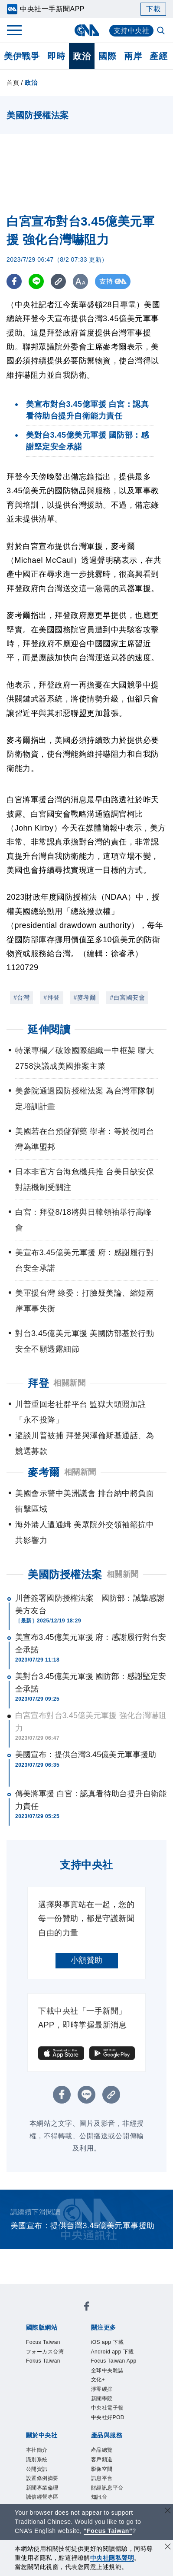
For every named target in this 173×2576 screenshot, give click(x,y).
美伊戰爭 (21, 56)
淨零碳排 (102, 2389)
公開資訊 (37, 2469)
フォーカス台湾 (45, 2352)
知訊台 (99, 2497)
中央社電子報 (107, 2408)
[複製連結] (58, 281)
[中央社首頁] (86, 30)
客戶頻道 (102, 2459)
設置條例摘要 (42, 2478)
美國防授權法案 (65, 1574)
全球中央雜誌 (107, 2370)
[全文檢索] (161, 31)
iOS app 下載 (107, 2342)
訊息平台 (102, 2478)
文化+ (98, 2380)
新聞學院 (102, 2399)
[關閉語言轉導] (168, 2511)
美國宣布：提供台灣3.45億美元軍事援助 (85, 1754)
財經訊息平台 (107, 2488)
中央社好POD (108, 2417)
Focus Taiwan (43, 2342)
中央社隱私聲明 (112, 2557)
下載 (153, 9)
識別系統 (37, 2459)
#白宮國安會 (127, 997)
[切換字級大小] (80, 281)
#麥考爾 (85, 997)
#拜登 (51, 997)
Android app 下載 (112, 2352)
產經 (158, 56)
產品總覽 (102, 2450)
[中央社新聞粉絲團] (86, 2307)
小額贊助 (87, 1960)
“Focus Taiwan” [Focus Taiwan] (108, 2530)
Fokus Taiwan (43, 2361)
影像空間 (102, 2469)
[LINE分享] (36, 281)
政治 (82, 56)
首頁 (13, 82)
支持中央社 (132, 30)
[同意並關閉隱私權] (168, 2547)
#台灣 (21, 997)
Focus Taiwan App (114, 2361)
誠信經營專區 (42, 2497)
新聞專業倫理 (42, 2488)
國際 (107, 56)
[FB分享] (14, 281)
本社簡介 (37, 2450)
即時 (56, 56)
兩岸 (133, 56)
